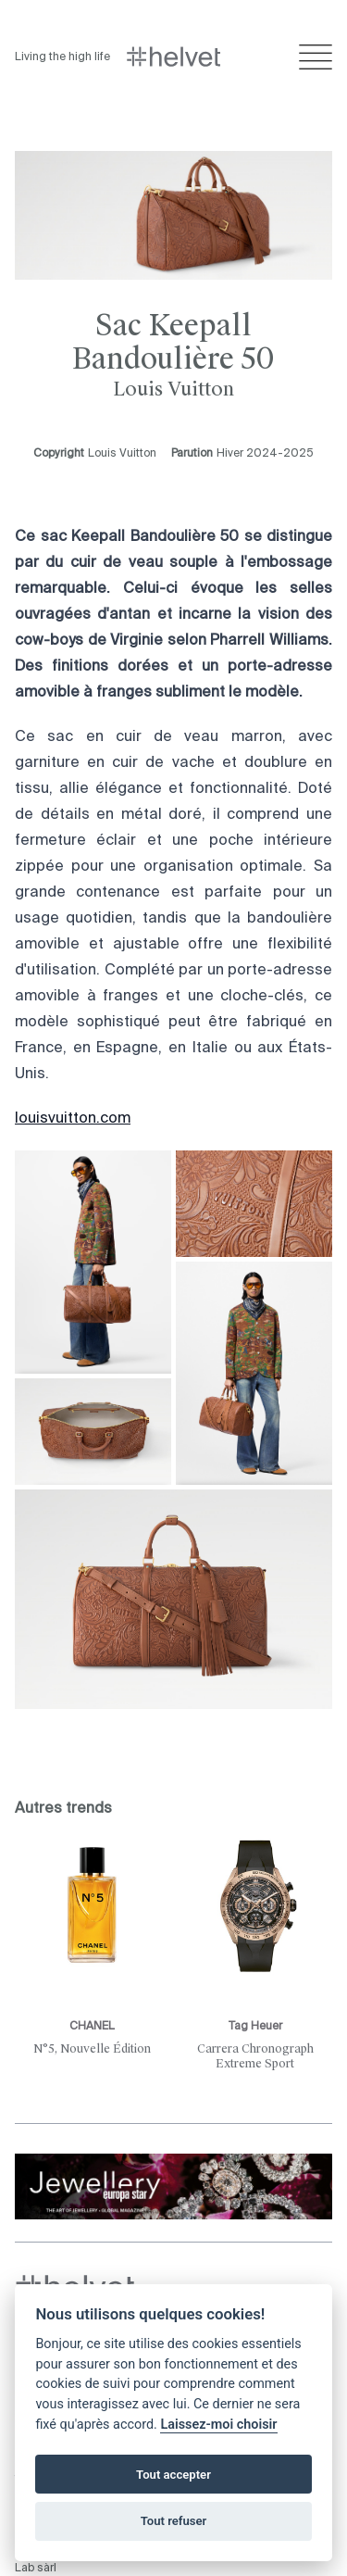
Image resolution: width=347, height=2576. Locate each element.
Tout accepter (173, 2475)
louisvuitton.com (72, 1119)
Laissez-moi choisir (218, 2424)
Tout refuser (174, 2521)
